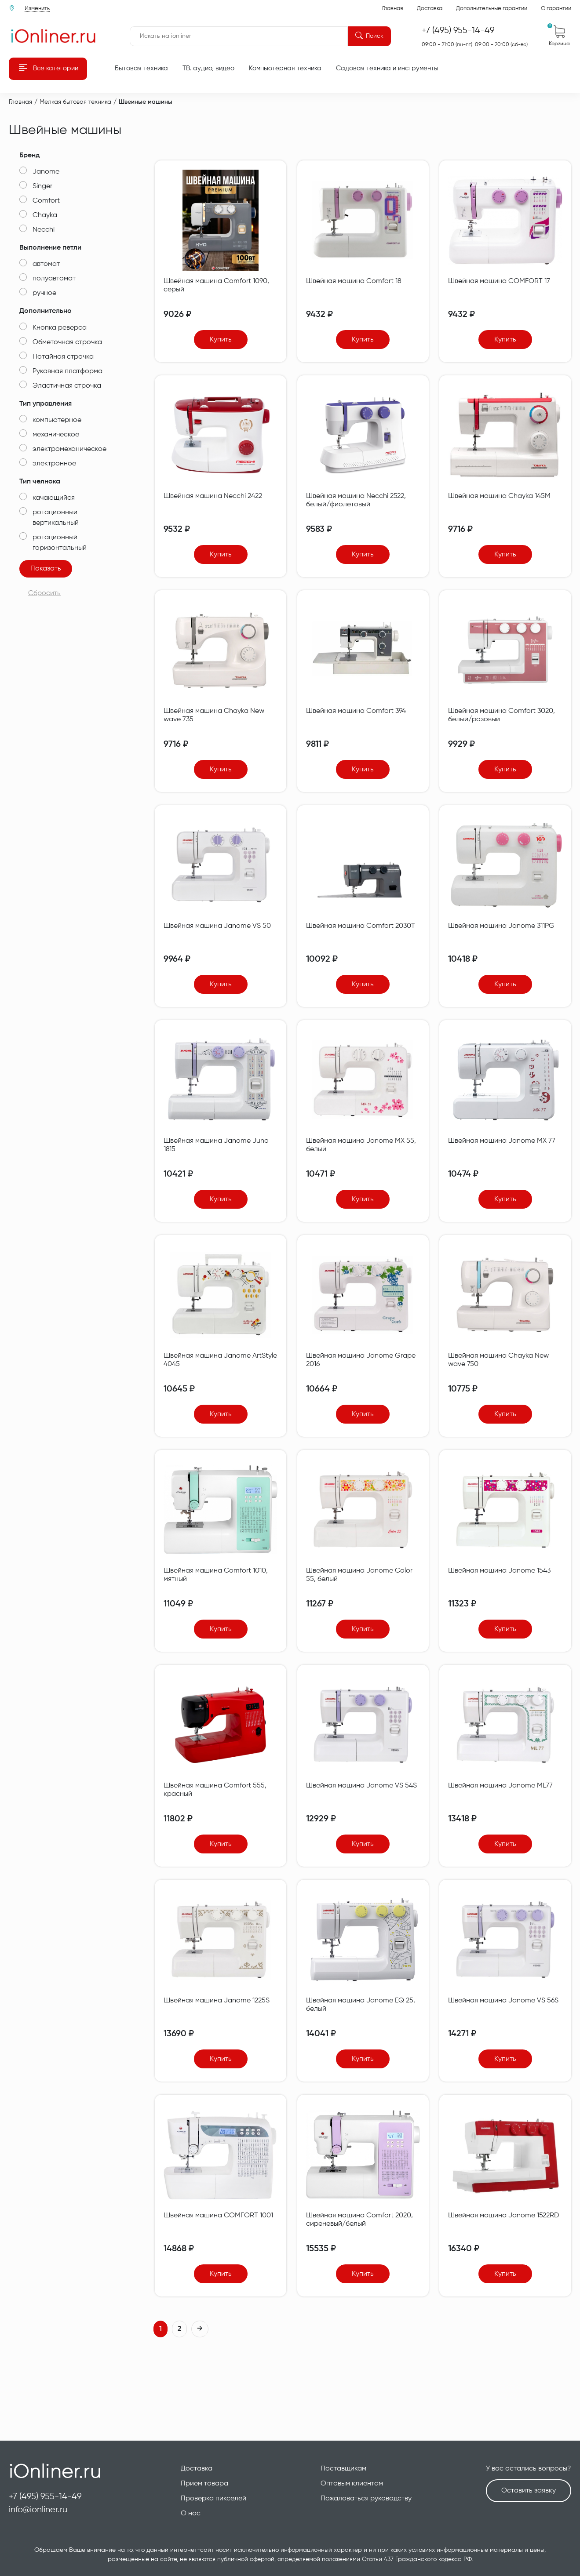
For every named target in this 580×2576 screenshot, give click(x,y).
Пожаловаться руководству (366, 2498)
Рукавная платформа (67, 371)
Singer (42, 186)
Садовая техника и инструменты (387, 68)
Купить (221, 339)
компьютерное (57, 420)
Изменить (37, 8)
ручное (44, 293)
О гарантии (556, 8)
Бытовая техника (141, 68)
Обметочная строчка (67, 342)
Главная (392, 8)
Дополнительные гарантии (491, 8)
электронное (54, 463)
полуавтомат (54, 278)
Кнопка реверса (60, 327)
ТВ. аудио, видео (208, 68)
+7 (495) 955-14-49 (45, 2496)
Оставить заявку (528, 2490)
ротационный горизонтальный (60, 543)
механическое (56, 434)
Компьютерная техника (285, 68)
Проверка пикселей (213, 2498)
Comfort (46, 200)
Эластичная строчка (67, 385)
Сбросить (44, 593)
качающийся (54, 497)
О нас (191, 2513)
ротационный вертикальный (56, 518)
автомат (46, 264)
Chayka (45, 215)
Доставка (429, 8)
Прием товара (204, 2483)
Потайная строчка (63, 356)
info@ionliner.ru (38, 2509)
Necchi (44, 229)
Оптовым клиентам (352, 2483)
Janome (46, 171)
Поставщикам (343, 2468)
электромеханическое (69, 449)
